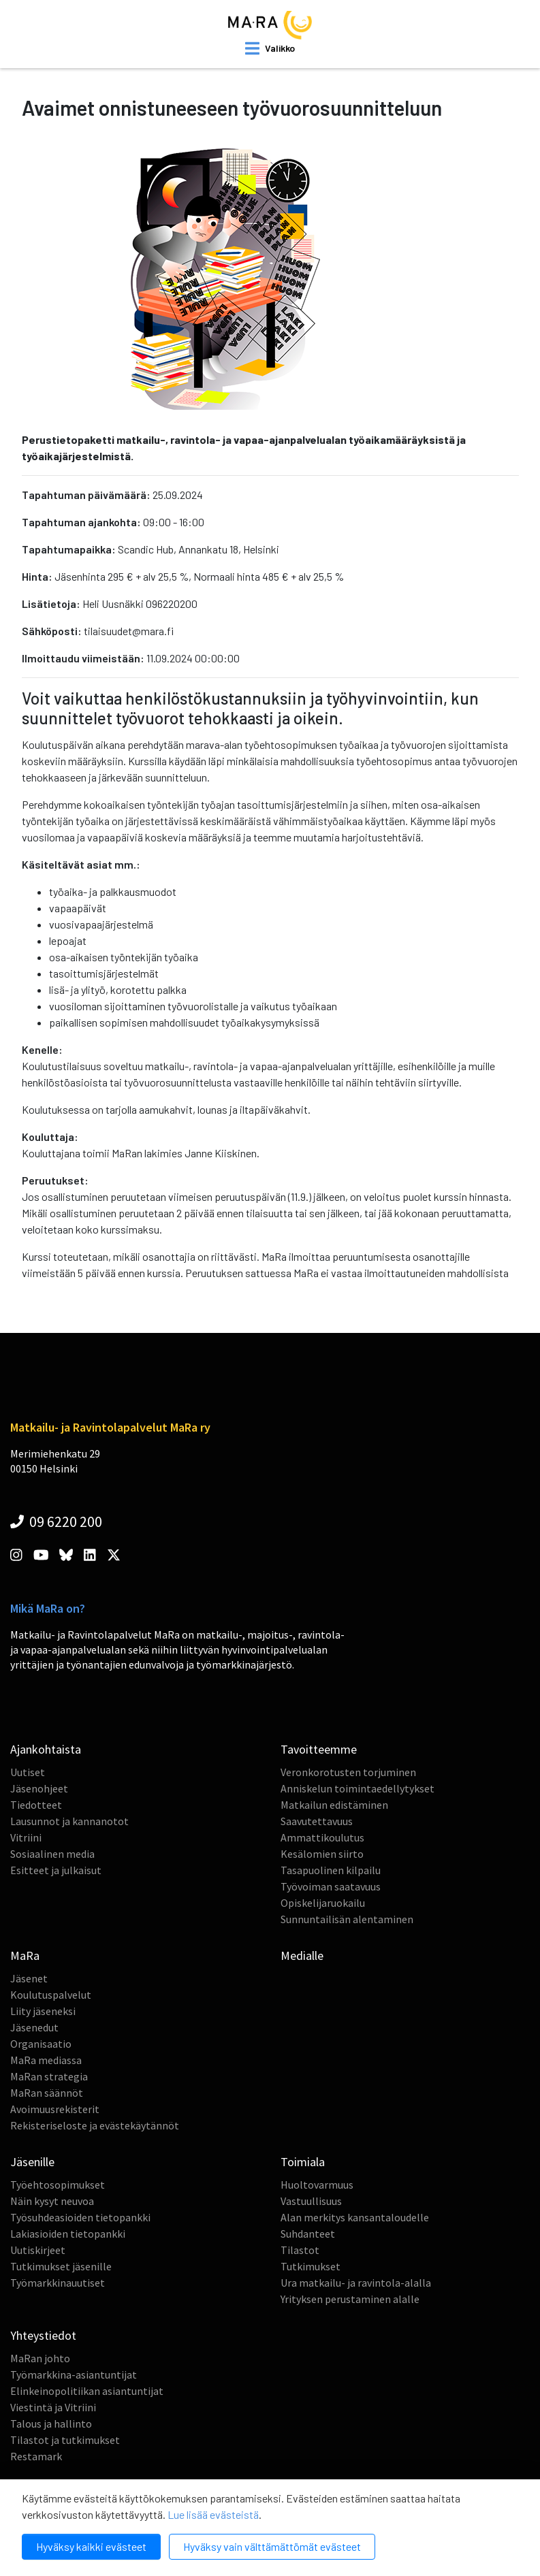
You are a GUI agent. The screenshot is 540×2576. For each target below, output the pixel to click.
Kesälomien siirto (322, 1854)
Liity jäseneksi (43, 2011)
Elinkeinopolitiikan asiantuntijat (86, 2391)
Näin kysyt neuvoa (52, 2201)
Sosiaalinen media (52, 1854)
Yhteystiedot (43, 2335)
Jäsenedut (34, 2027)
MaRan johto (40, 2358)
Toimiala (303, 2162)
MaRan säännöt (46, 2092)
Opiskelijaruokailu (323, 1903)
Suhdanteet (308, 2233)
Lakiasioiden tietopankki (67, 2233)
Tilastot (300, 2250)
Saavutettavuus (317, 1821)
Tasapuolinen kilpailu (331, 1870)
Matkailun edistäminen (334, 1805)
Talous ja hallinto (51, 2423)
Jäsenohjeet (39, 1788)
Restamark (36, 2456)
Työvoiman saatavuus (331, 1886)
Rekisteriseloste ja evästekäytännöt (94, 2125)
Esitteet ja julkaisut (55, 1870)
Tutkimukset (310, 2266)
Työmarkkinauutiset (57, 2282)
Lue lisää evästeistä (213, 2514)
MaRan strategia (49, 2076)
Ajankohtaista (45, 1749)
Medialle (302, 1955)
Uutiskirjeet (37, 2250)
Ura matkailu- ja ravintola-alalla (356, 2282)
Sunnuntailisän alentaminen (347, 1919)
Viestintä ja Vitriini (53, 2407)
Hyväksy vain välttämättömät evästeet (272, 2546)
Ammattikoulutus (322, 1837)
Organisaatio (41, 2043)
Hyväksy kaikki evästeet (91, 2546)
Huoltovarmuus (317, 2184)
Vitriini (26, 1837)
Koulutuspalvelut (50, 1994)
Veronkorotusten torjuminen (348, 1772)
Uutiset (27, 1772)
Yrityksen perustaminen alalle (350, 2299)
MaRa (24, 1955)
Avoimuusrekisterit (54, 2109)
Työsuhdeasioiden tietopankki (80, 2217)
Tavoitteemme (319, 1749)
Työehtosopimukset (57, 2184)
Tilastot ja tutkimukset (65, 2440)
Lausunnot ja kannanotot (69, 1821)
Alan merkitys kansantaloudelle (355, 2217)
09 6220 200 (56, 1521)
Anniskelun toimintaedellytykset (357, 1788)
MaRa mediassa (46, 2060)
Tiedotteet (36, 1805)
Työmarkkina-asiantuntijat (73, 2374)
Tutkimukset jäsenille (61, 2266)
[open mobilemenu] (270, 48)
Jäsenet (29, 1978)
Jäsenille (32, 2162)
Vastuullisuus (311, 2201)
